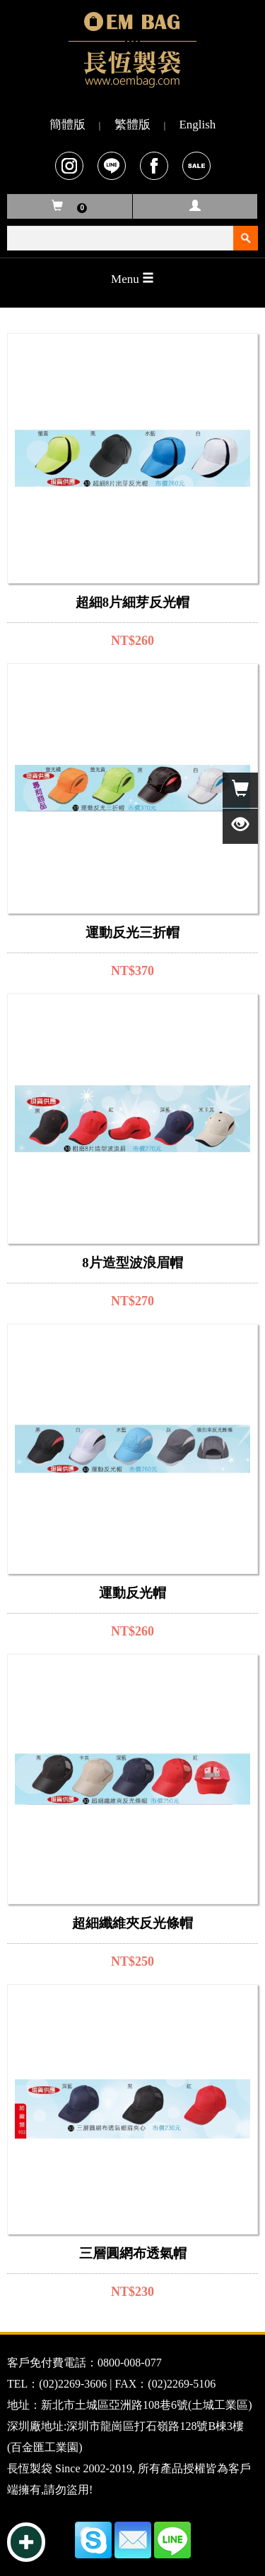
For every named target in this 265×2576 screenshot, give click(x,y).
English (197, 124)
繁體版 (132, 124)
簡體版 (67, 124)
